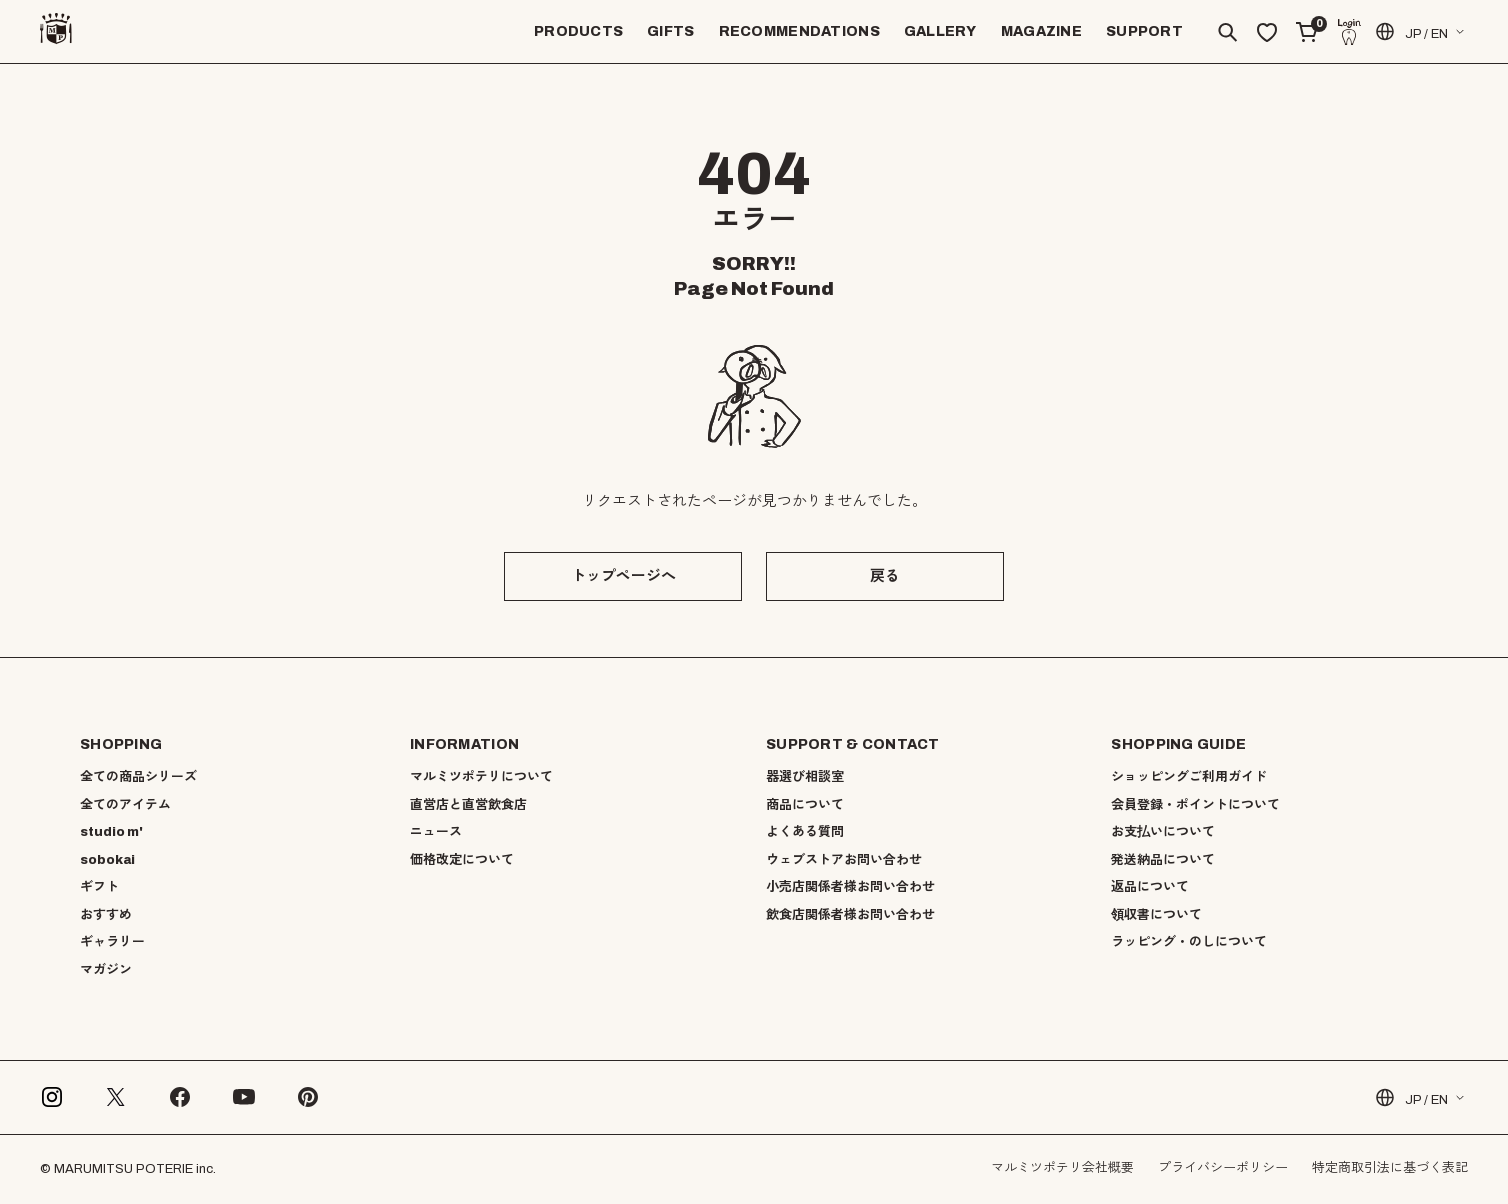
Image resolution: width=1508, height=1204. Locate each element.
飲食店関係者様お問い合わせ (850, 915)
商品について (805, 805)
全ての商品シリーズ (138, 777)
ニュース (436, 832)
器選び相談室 (805, 777)
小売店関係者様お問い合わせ (850, 887)
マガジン (106, 970)
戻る (885, 576)
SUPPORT (1144, 31)
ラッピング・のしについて (1189, 942)
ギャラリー (112, 942)
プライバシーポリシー (1223, 1168)
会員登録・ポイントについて (1195, 805)
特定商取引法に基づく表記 (1390, 1168)
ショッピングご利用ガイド (1189, 777)
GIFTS (670, 31)
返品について (1150, 887)
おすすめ (106, 915)
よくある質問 (805, 832)
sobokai (107, 860)
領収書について (1156, 915)
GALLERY (940, 31)
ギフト (99, 887)
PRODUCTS (578, 31)
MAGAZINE (1041, 31)
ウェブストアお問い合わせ (844, 860)
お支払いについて (1163, 832)
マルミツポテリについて (481, 777)
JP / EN (1410, 31)
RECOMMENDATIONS (799, 31)
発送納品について (1163, 860)
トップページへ (623, 576)
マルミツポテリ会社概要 (1062, 1168)
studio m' (111, 832)
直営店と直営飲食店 (468, 805)
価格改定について (462, 860)
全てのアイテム (125, 805)
